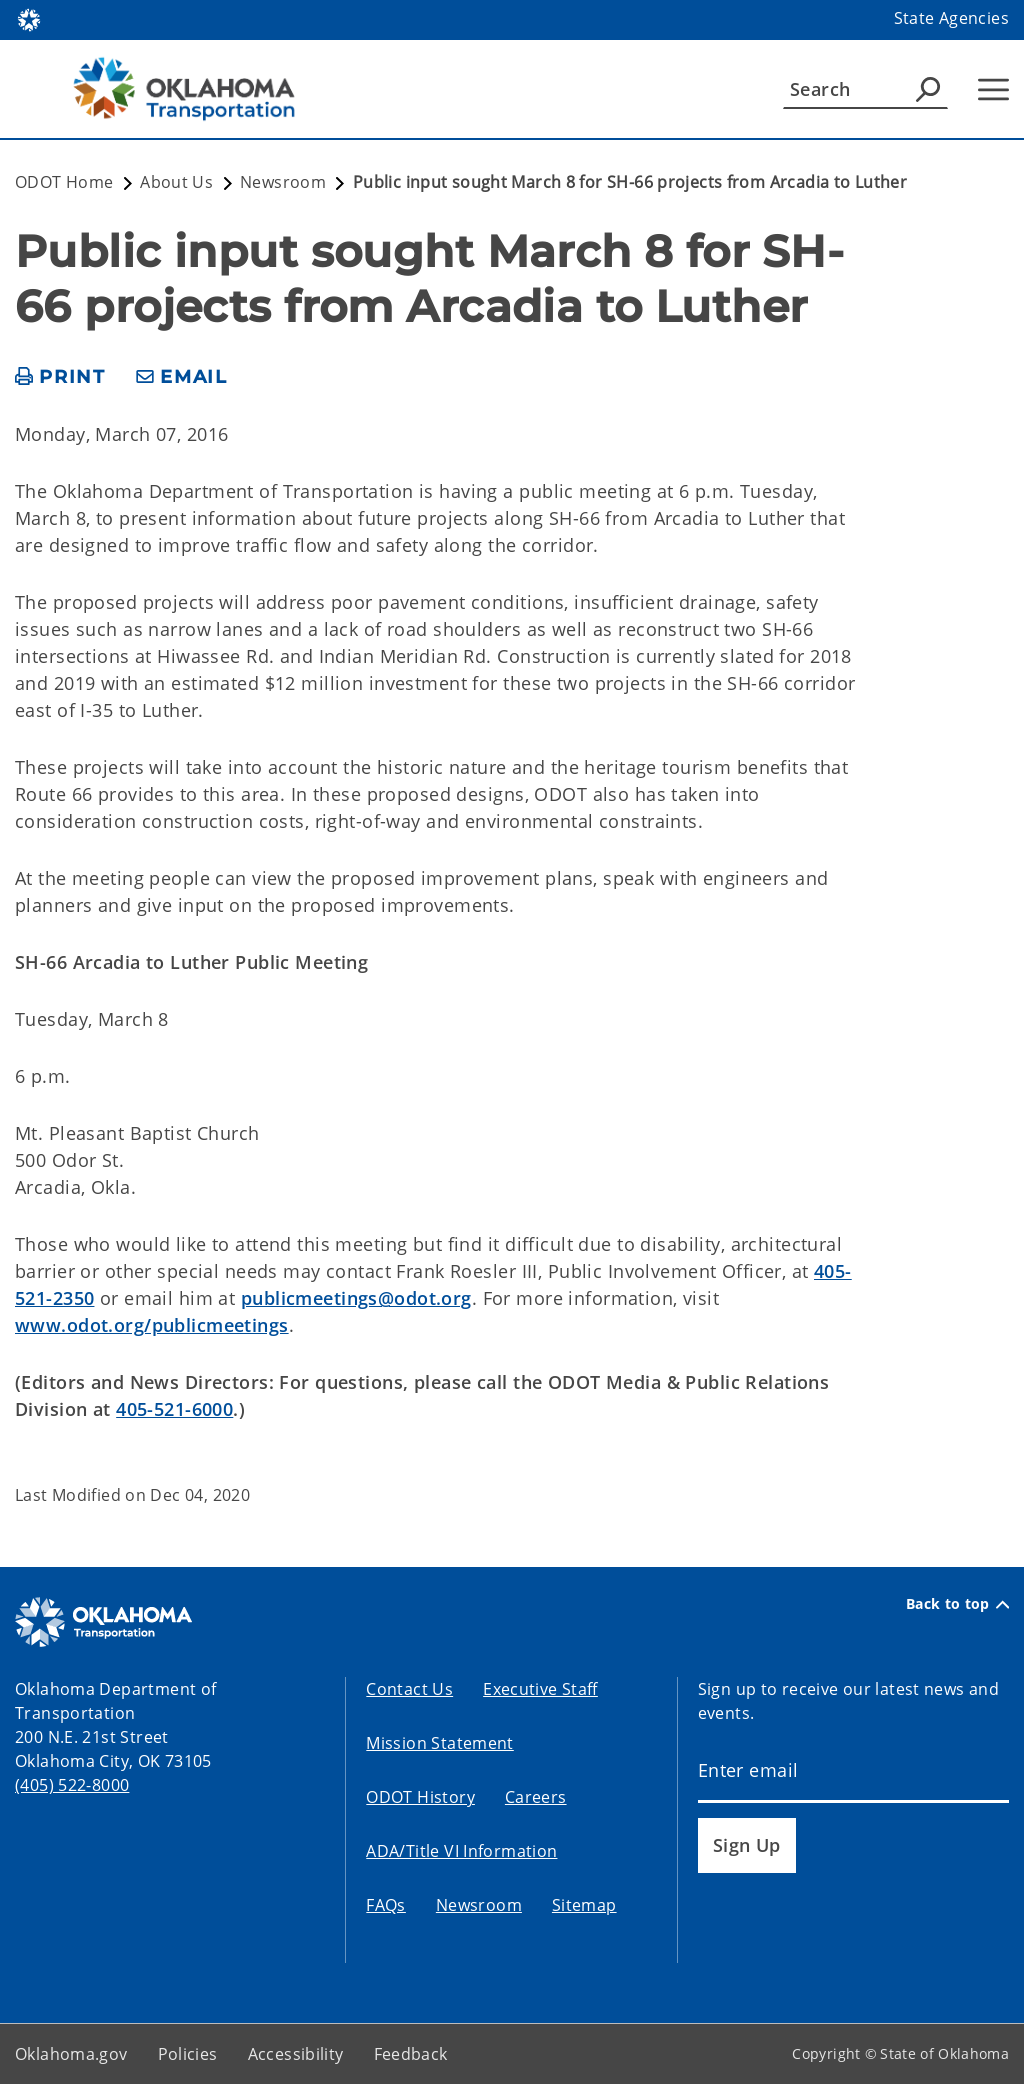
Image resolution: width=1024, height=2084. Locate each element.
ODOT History (420, 1797)
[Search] (865, 89)
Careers (536, 1797)
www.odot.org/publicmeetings (152, 1325)
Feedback (411, 2054)
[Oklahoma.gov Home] (29, 18)
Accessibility (296, 2054)
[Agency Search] (928, 89)
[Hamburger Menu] (993, 89)
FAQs (386, 1905)
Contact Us (409, 1689)
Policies (188, 2054)
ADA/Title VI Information (461, 1851)
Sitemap (584, 1905)
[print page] (60, 377)
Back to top (957, 1604)
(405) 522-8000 (72, 1785)
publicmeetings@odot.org (356, 1298)
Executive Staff (540, 1689)
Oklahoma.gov (71, 2054)
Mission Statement (439, 1743)
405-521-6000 (174, 1409)
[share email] (182, 377)
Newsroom (479, 1905)
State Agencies (951, 18)
